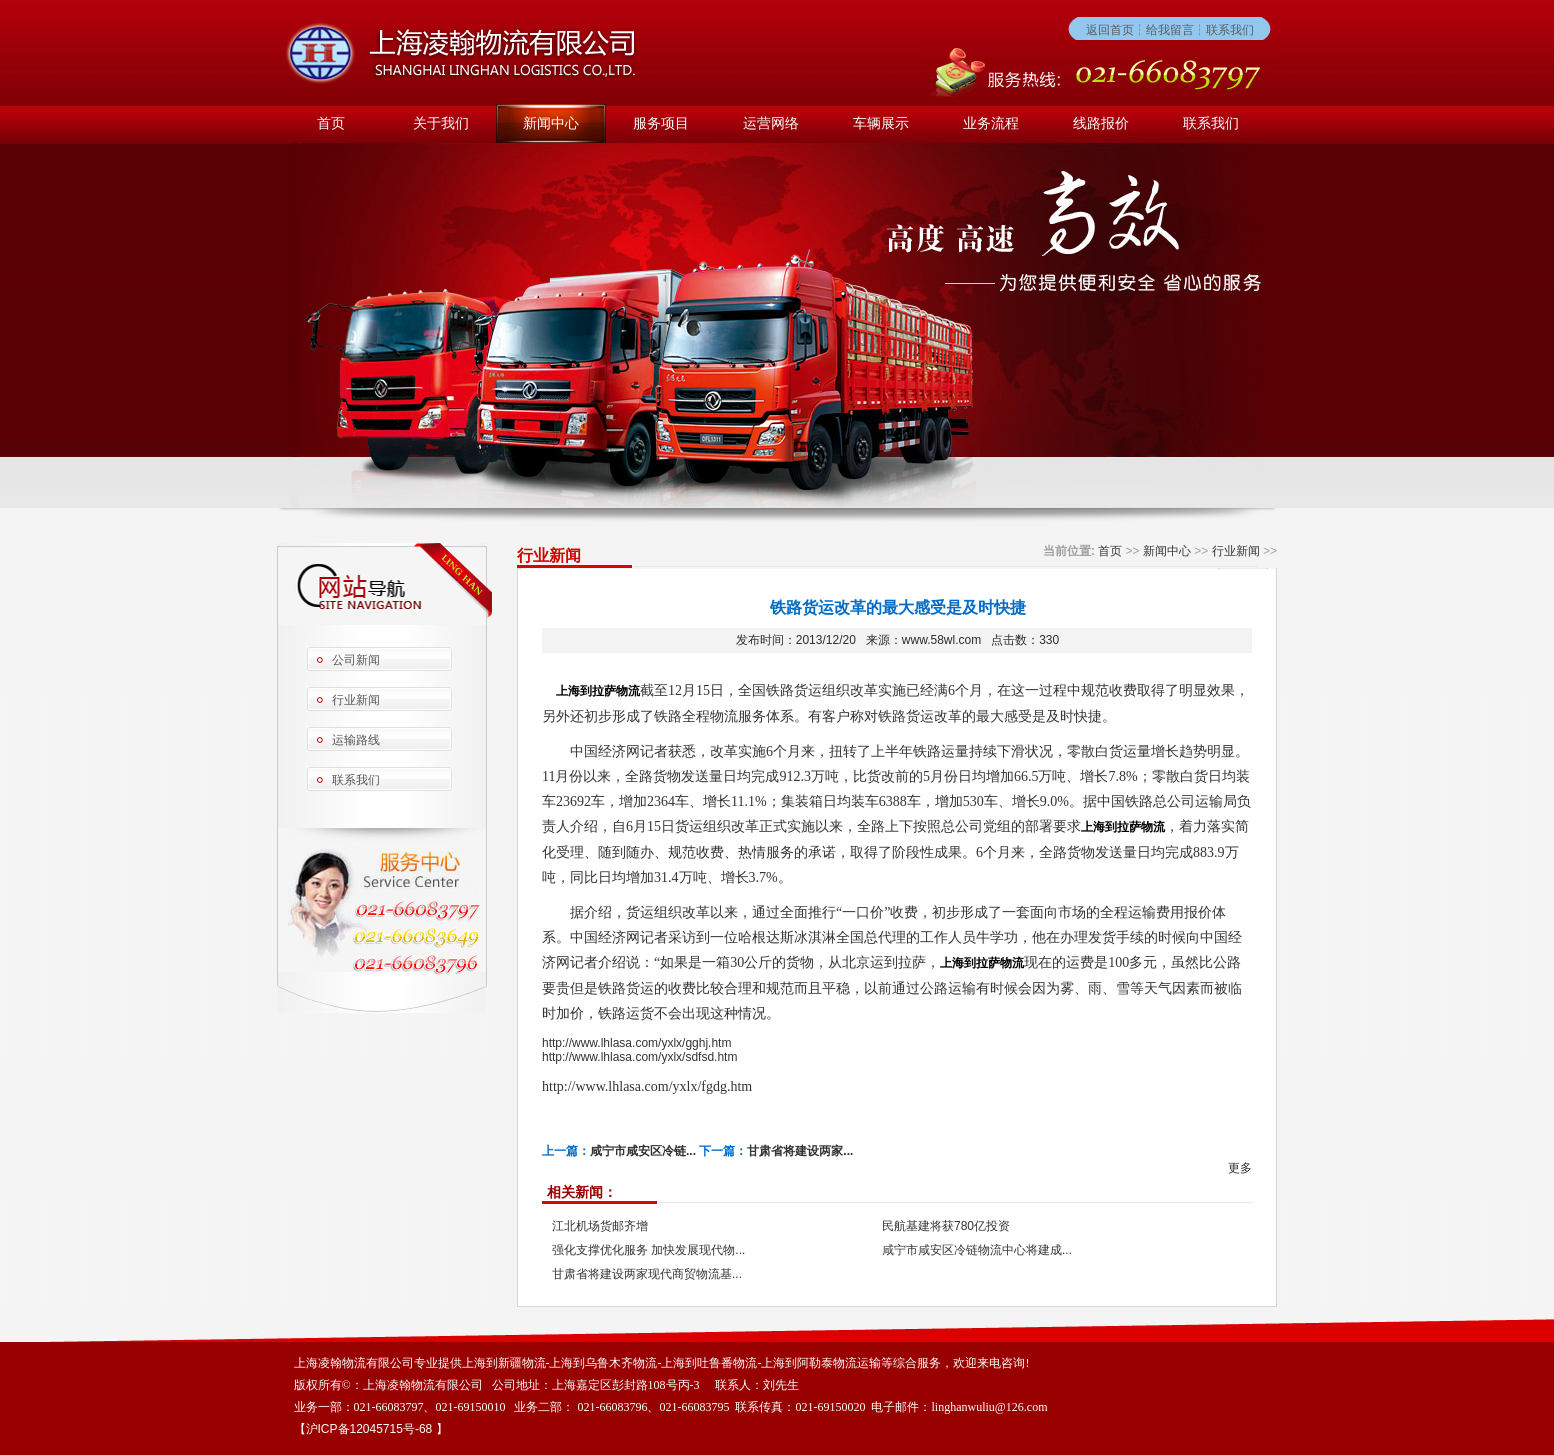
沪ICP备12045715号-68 (371, 1429)
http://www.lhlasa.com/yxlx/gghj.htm (636, 1043)
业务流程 (991, 123)
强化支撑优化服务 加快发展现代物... (648, 1250)
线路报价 (1101, 123)
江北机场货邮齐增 (600, 1226)
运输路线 (356, 740)
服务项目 (661, 123)
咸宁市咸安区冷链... (643, 1151)
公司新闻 (356, 660)
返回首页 (1110, 30)
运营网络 (771, 123)
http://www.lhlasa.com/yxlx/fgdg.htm (647, 1086)
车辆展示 (881, 123)
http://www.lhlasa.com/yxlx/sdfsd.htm (639, 1057)
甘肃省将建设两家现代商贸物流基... (647, 1274)
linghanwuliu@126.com (989, 1407)
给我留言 (1170, 30)
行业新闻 (356, 700)
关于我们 (441, 123)
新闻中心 (551, 123)
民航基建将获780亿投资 (946, 1226)
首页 (331, 123)
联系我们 (1230, 30)
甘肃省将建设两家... (800, 1151)
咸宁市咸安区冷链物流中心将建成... (977, 1250)
